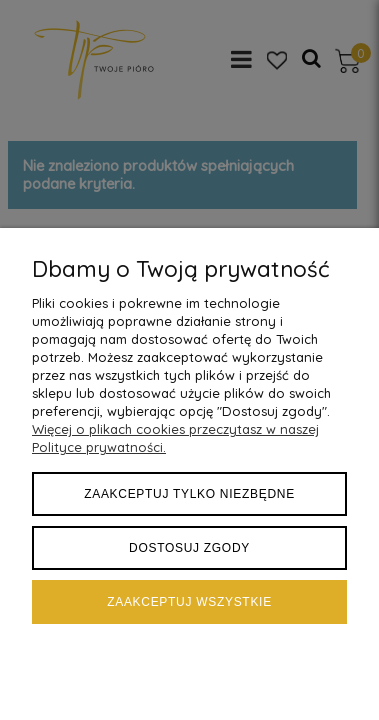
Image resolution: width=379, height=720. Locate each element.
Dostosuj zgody (189, 548)
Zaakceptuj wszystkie (189, 602)
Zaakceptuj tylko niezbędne (189, 494)
